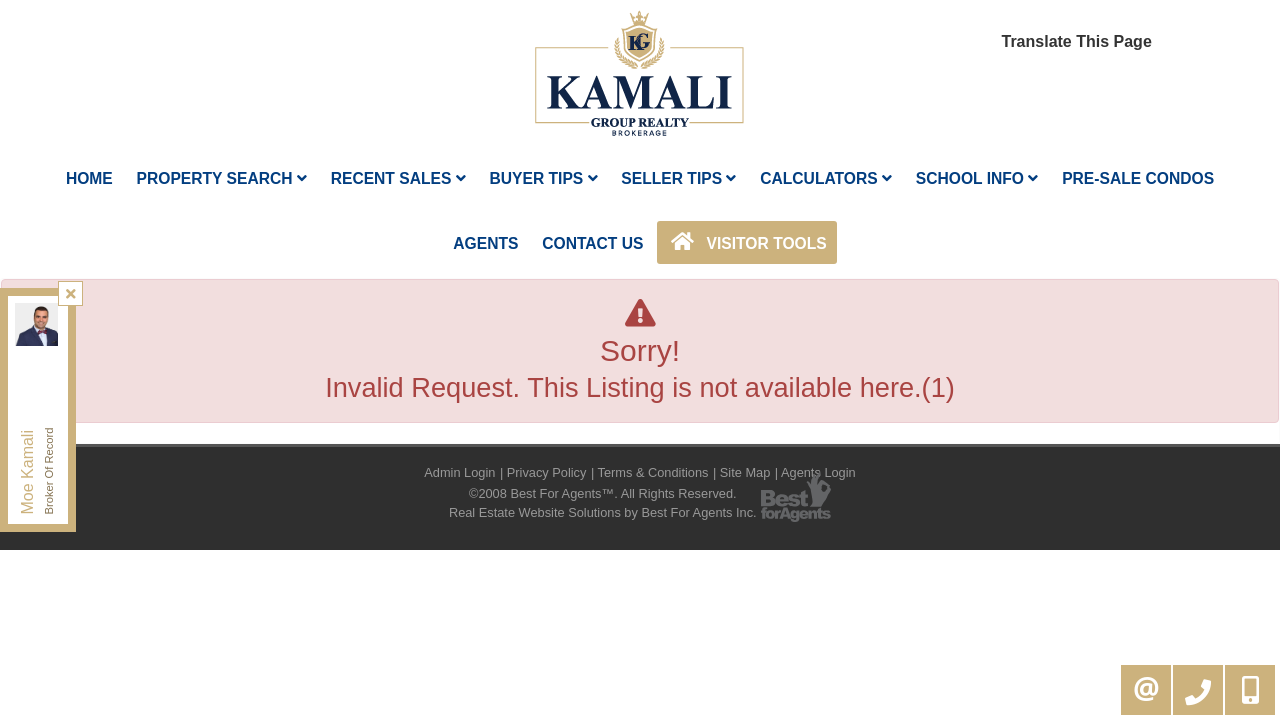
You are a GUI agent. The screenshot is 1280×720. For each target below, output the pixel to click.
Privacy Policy (547, 472)
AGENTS (485, 243)
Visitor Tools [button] (746, 242)
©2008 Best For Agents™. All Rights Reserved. (603, 493)
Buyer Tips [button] (543, 178)
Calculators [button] (826, 178)
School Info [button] (977, 178)
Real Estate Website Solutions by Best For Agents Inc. (603, 512)
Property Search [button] (222, 178)
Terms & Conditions (653, 472)
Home (89, 178)
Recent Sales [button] (398, 178)
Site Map (745, 472)
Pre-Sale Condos (1138, 178)
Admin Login (459, 472)
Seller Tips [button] (678, 178)
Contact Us (592, 243)
